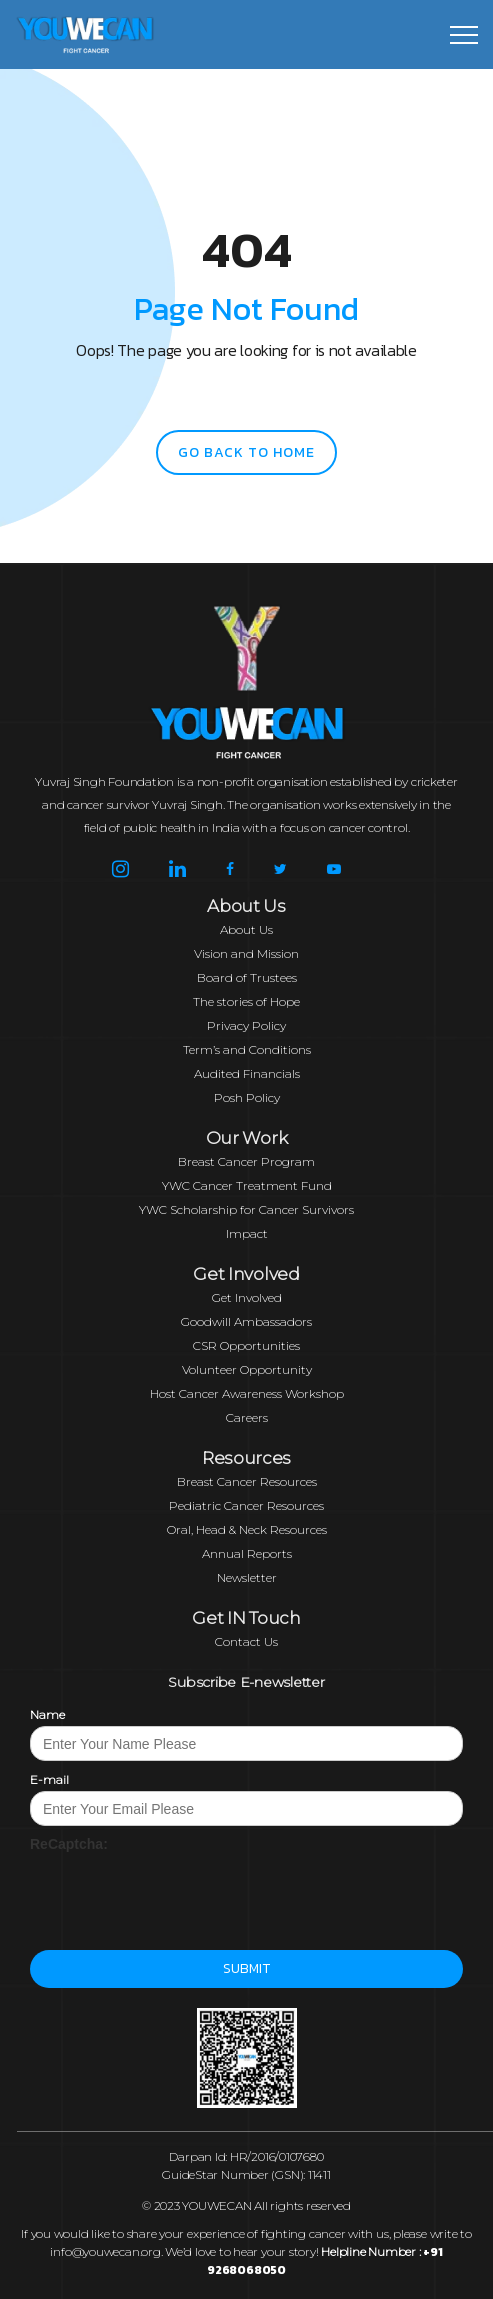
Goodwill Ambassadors (246, 1321)
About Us (246, 929)
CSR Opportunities (246, 1345)
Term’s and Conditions (247, 1049)
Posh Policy (247, 1097)
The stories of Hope (246, 1001)
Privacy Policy (246, 1025)
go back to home (246, 452)
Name (47, 1714)
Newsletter (247, 1577)
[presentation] (182, 1893)
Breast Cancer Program (246, 1161)
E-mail (49, 1779)
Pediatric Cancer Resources (246, 1505)
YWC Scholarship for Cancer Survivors (246, 1209)
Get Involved (247, 1297)
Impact (247, 1233)
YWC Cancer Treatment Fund (247, 1185)
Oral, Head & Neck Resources (247, 1529)
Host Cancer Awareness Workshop (247, 1393)
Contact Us (246, 1641)
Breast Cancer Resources (247, 1481)
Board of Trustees (247, 977)
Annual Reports (247, 1553)
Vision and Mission (246, 953)
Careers (247, 1417)
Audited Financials (247, 1073)
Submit (246, 1968)
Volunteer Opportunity (247, 1369)
